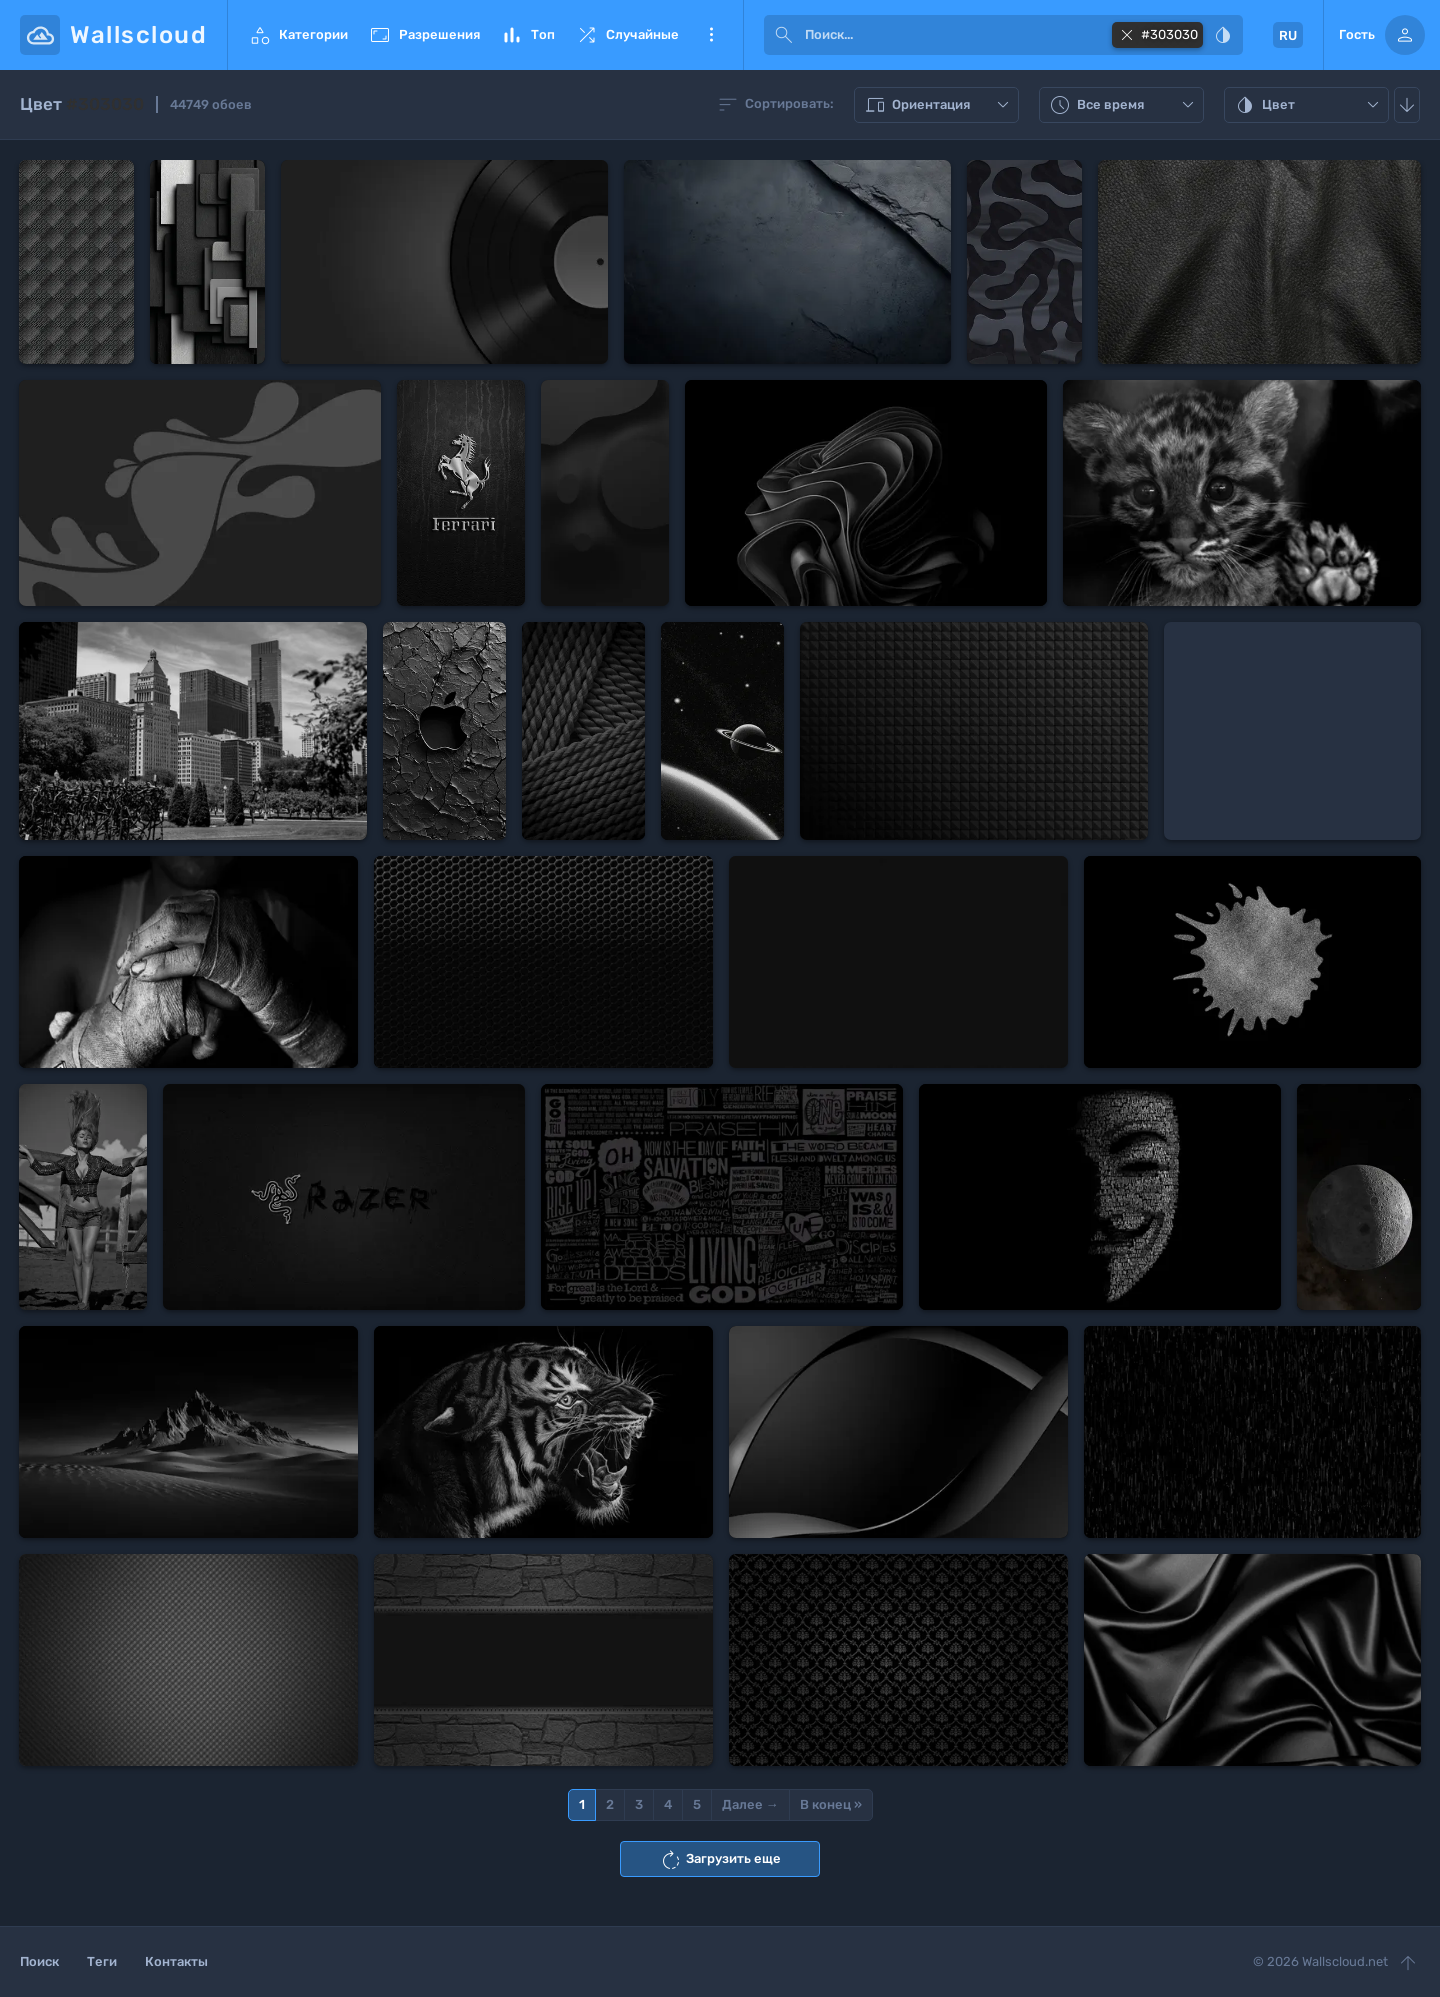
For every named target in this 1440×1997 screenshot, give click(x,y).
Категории (298, 35)
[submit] (784, 35)
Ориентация (939, 105)
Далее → (750, 1804)
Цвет (1309, 105)
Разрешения (424, 35)
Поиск (39, 1961)
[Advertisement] (1292, 731)
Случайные (627, 35)
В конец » (831, 1804)
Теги (102, 1961)
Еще (711, 35)
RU (1288, 35)
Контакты (176, 1961)
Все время (1124, 105)
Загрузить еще (720, 1860)
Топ (527, 35)
